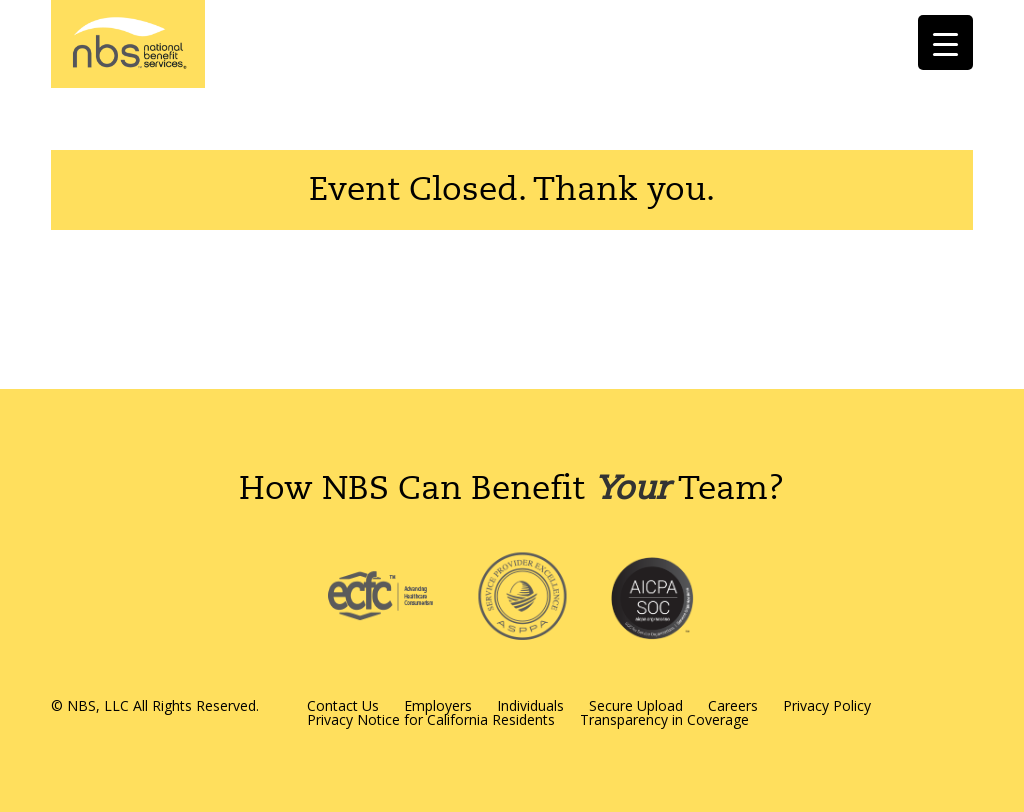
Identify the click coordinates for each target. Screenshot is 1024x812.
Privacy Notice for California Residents (431, 719)
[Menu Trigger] (945, 42)
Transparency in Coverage (664, 719)
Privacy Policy (827, 705)
